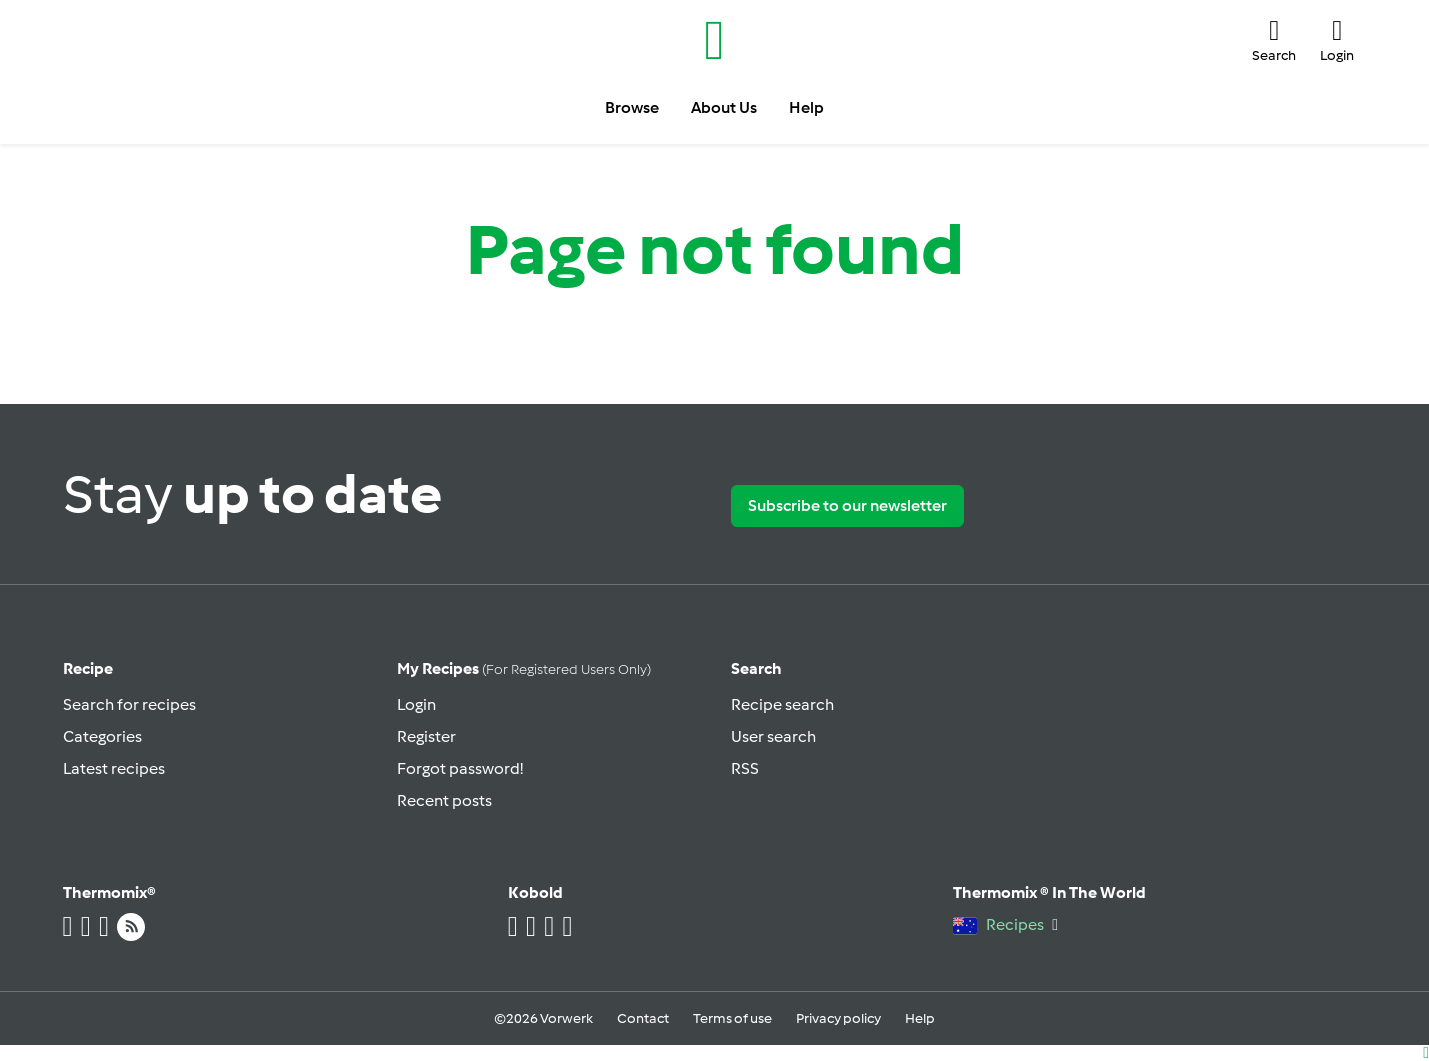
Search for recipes (129, 704)
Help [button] (806, 107)
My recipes (524, 668)
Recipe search (782, 704)
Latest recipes (114, 768)
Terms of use (732, 1018)
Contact (643, 1018)
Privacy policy (838, 1018)
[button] (1274, 40)
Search (756, 668)
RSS (745, 768)
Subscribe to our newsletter (847, 505)
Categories (102, 736)
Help (920, 1018)
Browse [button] (632, 107)
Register (426, 736)
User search (773, 736)
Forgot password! (460, 768)
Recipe (88, 668)
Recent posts (444, 800)
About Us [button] (724, 107)
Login (416, 704)
